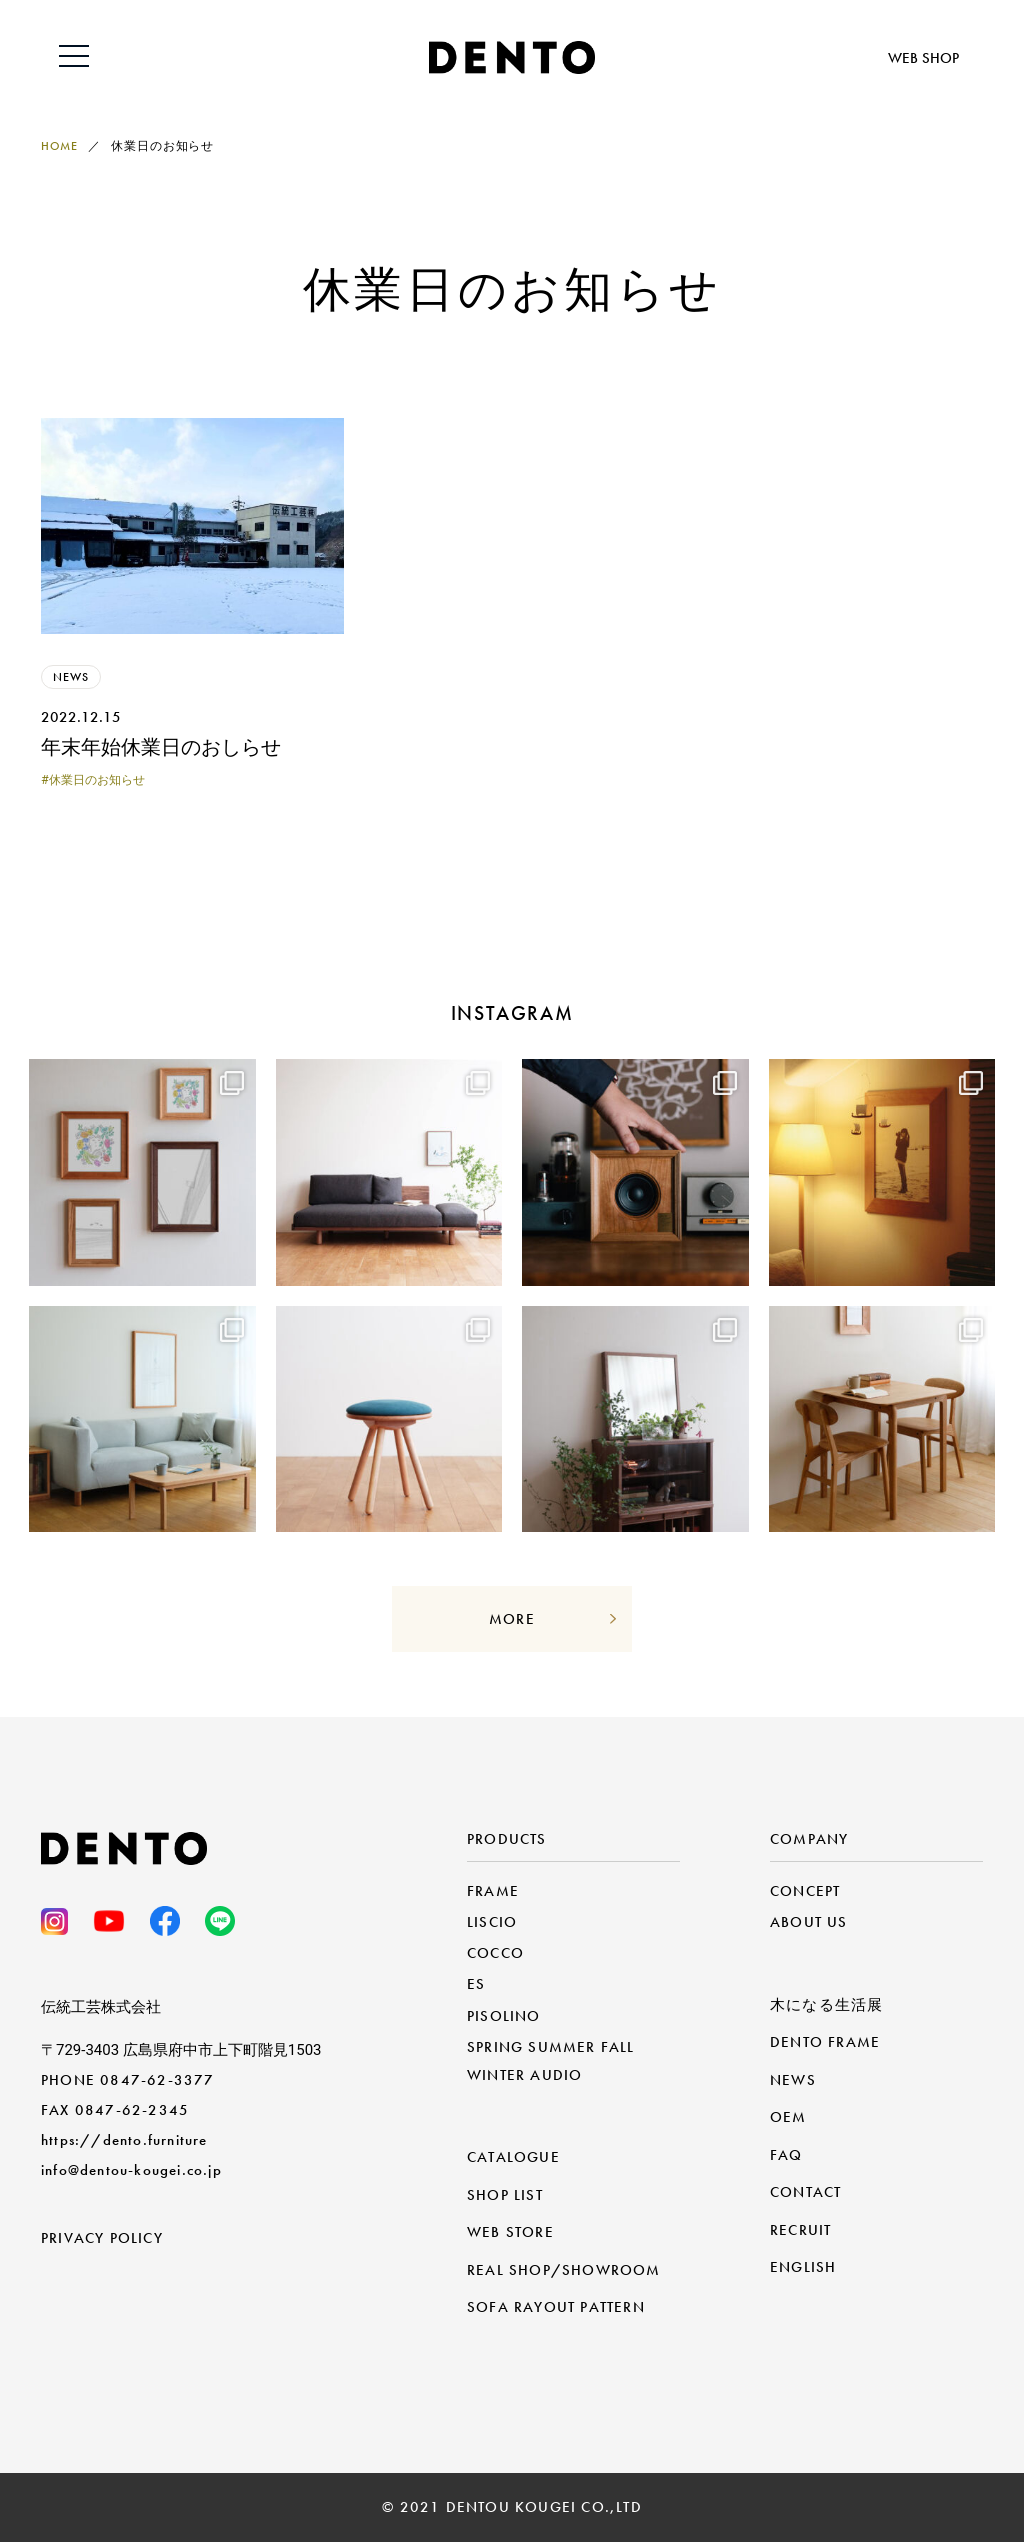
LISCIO (492, 1922)
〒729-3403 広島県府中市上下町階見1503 (181, 2050)
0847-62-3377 (157, 2080)
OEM (788, 2117)
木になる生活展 (826, 2005)
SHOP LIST (505, 2195)
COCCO (495, 1953)
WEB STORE (510, 2232)
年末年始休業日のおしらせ (161, 747)
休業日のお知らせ (97, 779)
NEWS (71, 677)
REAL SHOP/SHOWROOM (564, 2270)
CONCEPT (805, 1891)
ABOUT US (809, 1922)
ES (476, 1984)
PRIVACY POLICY (102, 2238)
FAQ (786, 2155)
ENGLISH (803, 2267)
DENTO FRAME (825, 2042)
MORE (512, 1619)
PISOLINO (504, 2016)
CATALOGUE (513, 2157)
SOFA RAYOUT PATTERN (556, 2307)
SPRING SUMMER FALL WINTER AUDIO (551, 2061)
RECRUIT (800, 2230)
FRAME (493, 1891)
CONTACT (805, 2192)
